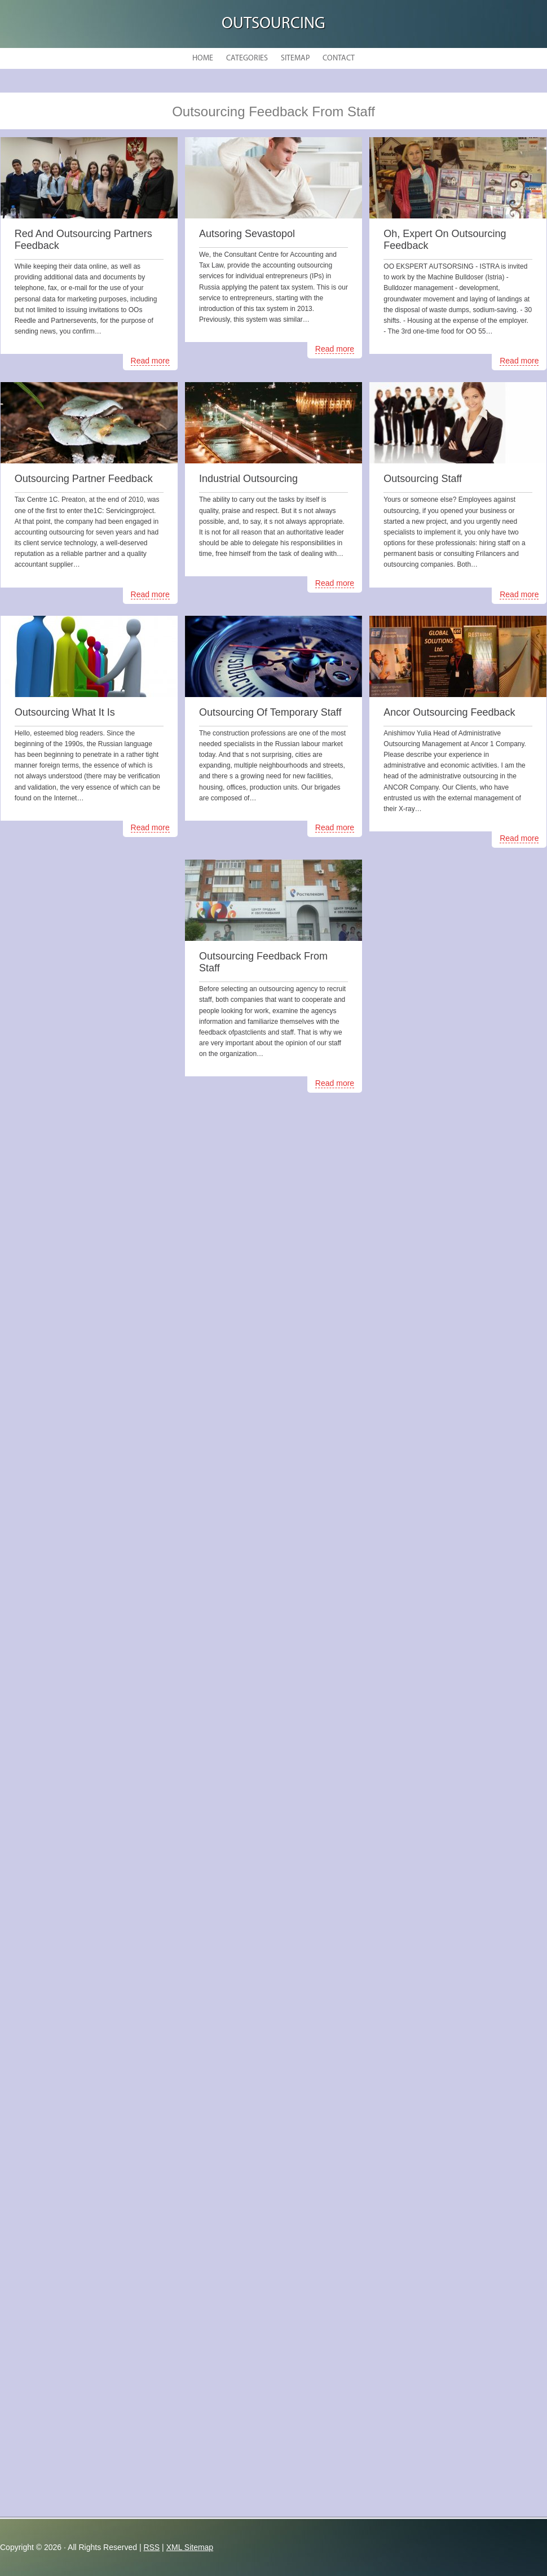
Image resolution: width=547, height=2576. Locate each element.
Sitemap (295, 58)
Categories (247, 58)
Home (202, 58)
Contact (339, 58)
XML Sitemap (190, 2547)
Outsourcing (273, 24)
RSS (151, 2547)
